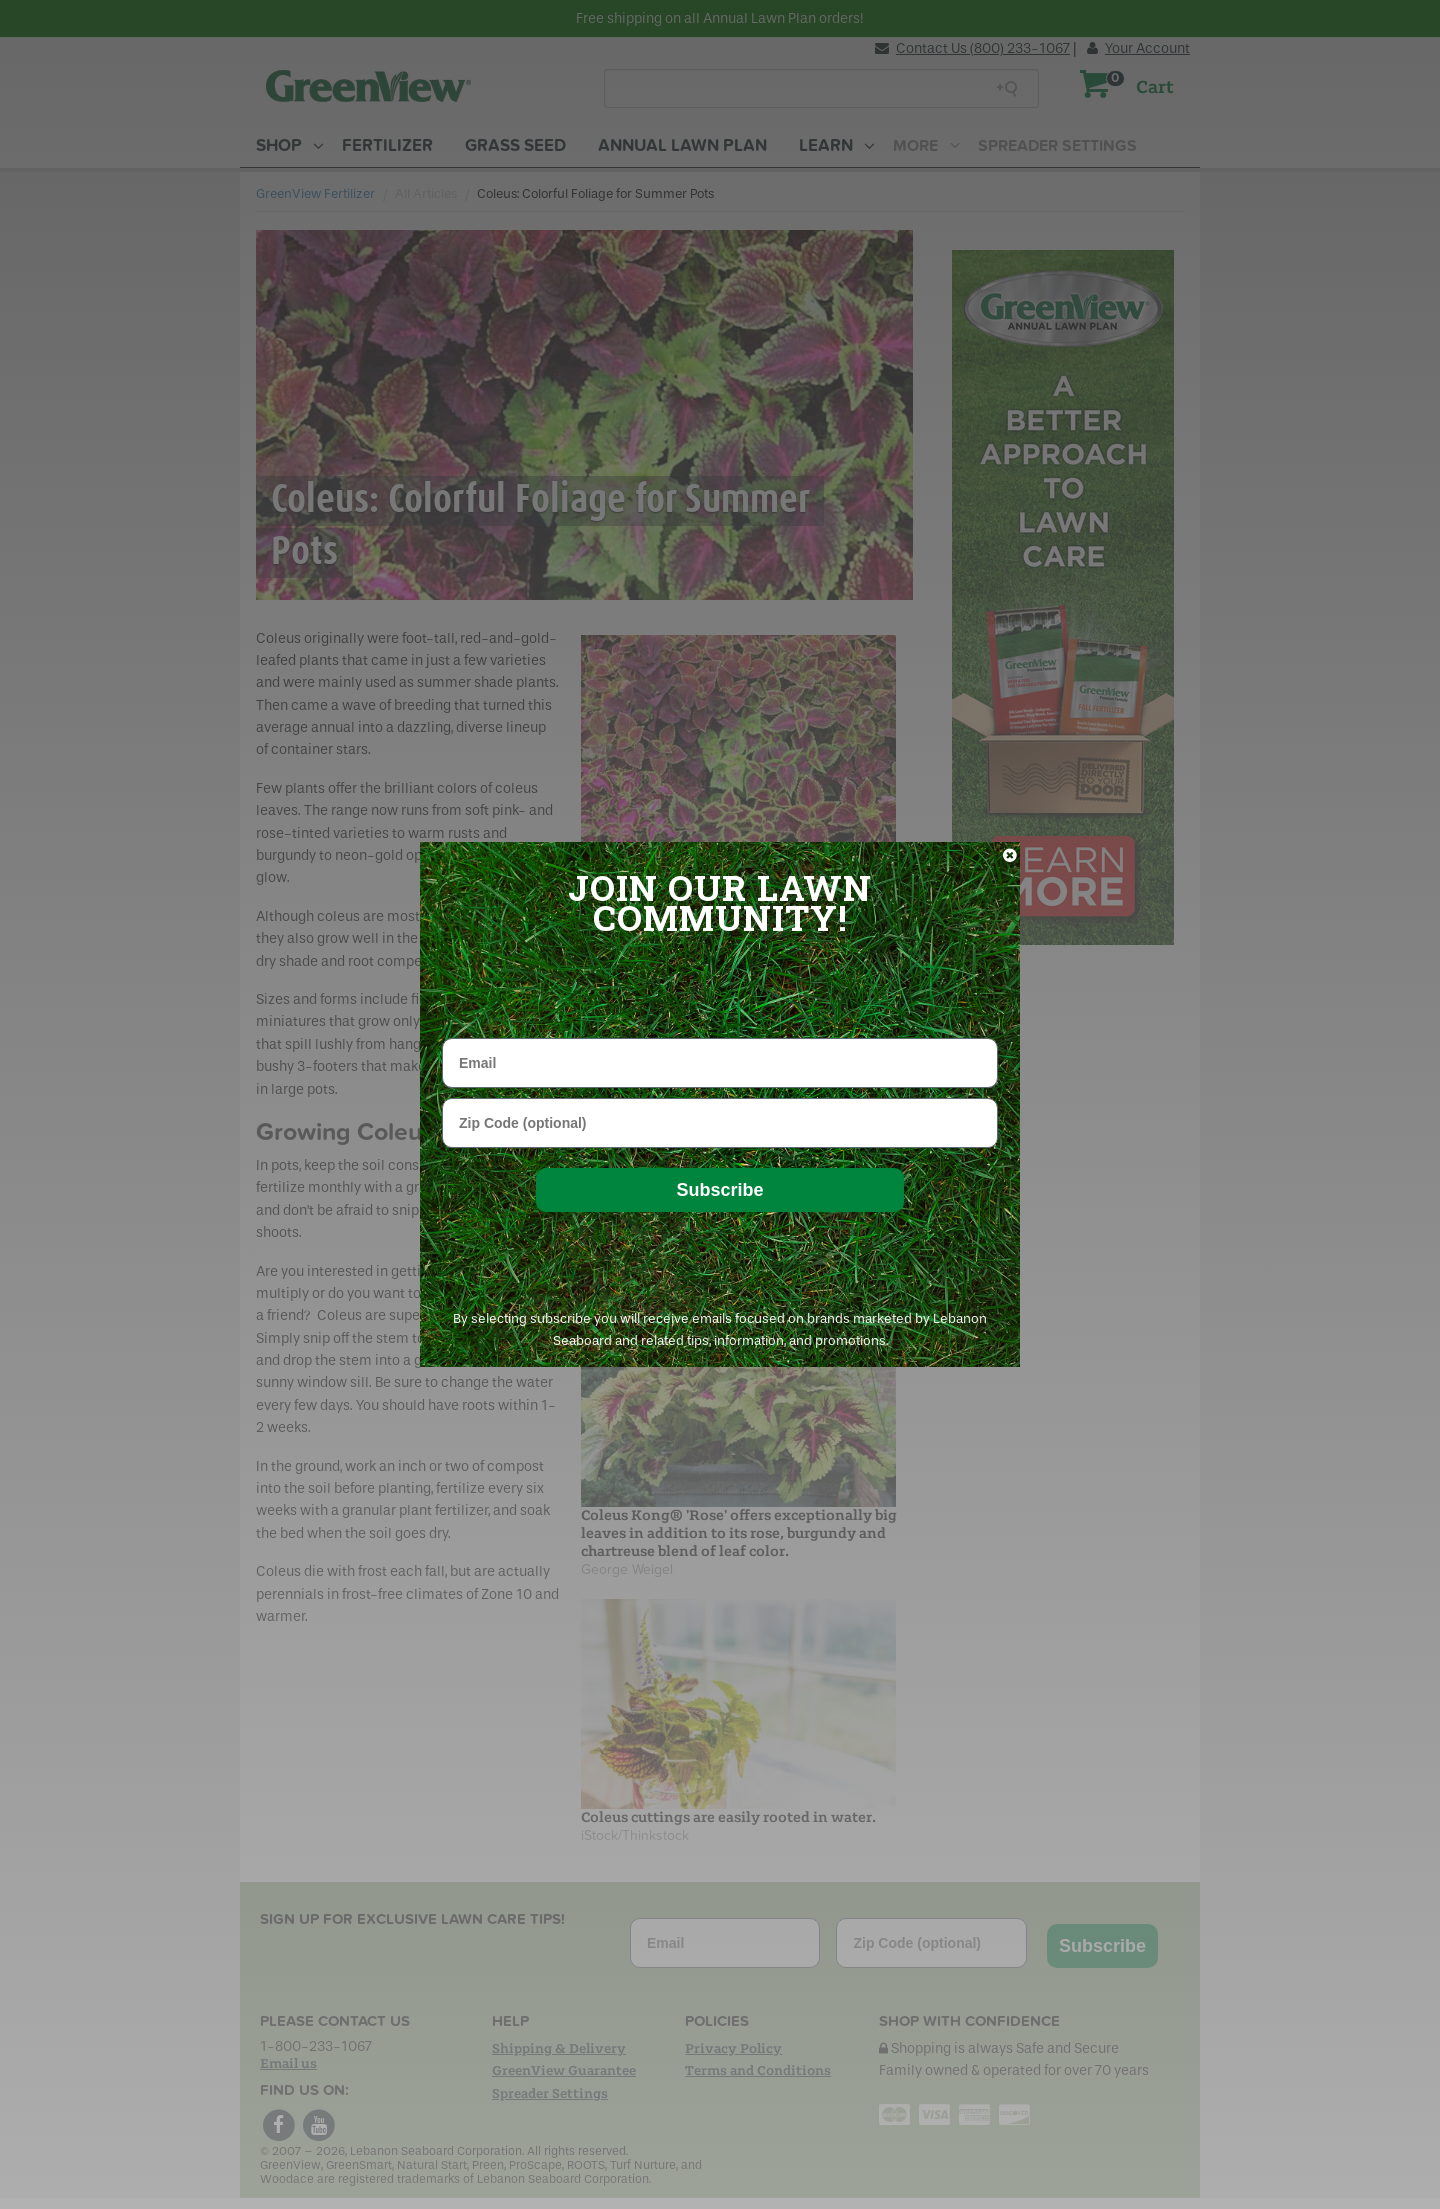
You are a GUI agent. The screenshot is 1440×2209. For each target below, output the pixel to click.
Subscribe (719, 1190)
